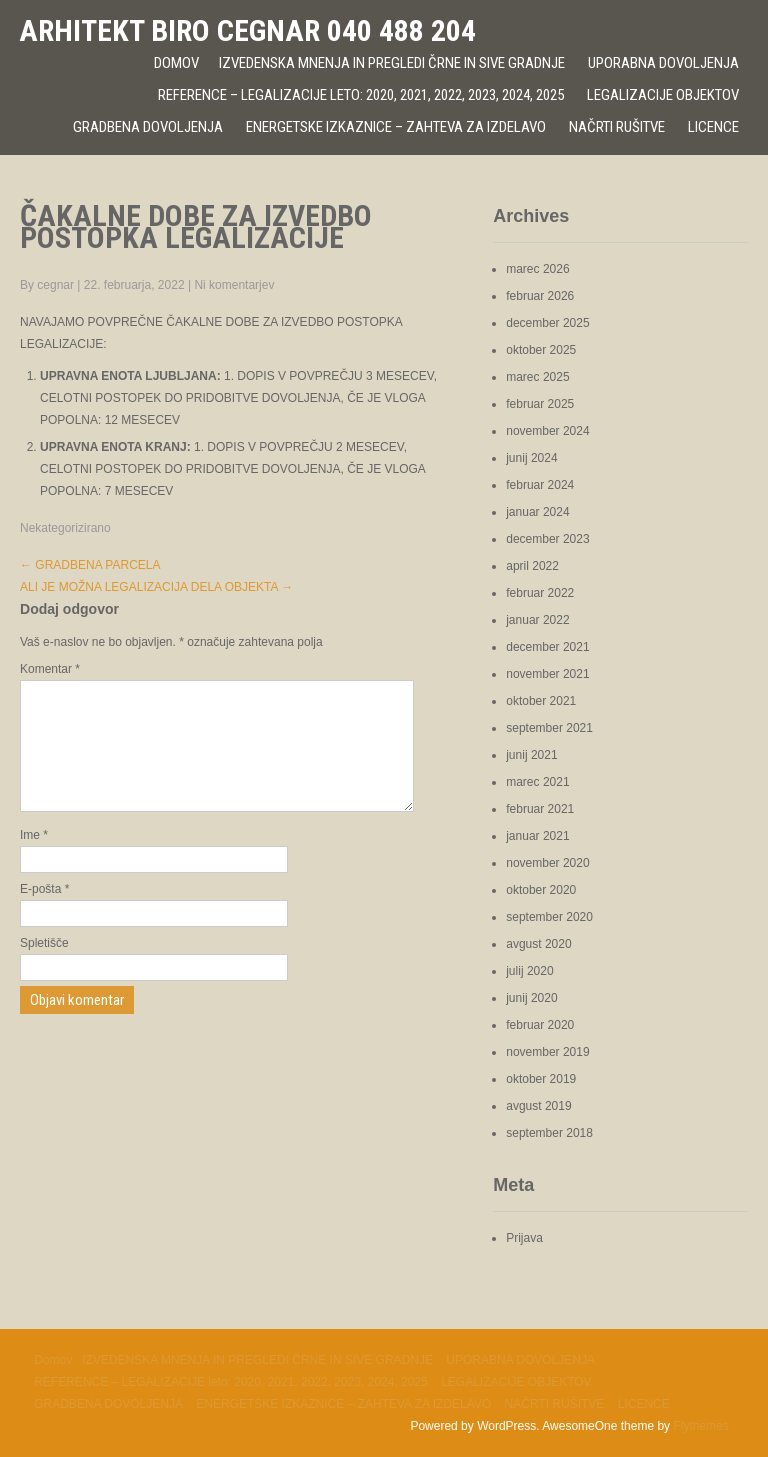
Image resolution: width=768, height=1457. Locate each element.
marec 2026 (537, 269)
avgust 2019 (538, 1106)
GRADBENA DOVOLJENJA (148, 127)
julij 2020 (529, 971)
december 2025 (547, 323)
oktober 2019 (541, 1079)
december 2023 (547, 539)
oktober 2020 (541, 890)
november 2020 (547, 863)
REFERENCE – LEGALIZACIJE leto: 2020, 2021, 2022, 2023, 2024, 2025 (361, 95)
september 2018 (549, 1133)
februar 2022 (540, 593)
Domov (176, 63)
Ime (34, 859)
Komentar (50, 669)
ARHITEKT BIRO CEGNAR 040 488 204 (247, 30)
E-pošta (44, 913)
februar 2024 (540, 485)
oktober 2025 (541, 350)
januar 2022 (537, 620)
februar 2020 (540, 1025)
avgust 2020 (538, 944)
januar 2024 (537, 512)
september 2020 (549, 917)
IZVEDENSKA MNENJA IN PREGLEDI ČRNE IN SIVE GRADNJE (392, 63)
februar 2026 (540, 296)
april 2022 (532, 566)
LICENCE (713, 127)
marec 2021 (537, 782)
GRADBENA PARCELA (90, 565)
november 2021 (547, 674)
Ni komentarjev (234, 285)
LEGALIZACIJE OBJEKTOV (663, 95)
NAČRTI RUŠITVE (617, 127)
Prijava (524, 1238)
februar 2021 (540, 809)
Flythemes (700, 1426)
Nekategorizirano (65, 528)
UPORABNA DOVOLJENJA (663, 63)
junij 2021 (531, 755)
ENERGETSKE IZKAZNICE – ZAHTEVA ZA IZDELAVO (396, 127)
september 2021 (549, 728)
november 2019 (547, 1052)
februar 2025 (540, 404)
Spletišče (44, 967)
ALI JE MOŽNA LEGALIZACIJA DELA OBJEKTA (156, 587)
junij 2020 (531, 998)
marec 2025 (537, 377)
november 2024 (547, 431)
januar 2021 (537, 836)
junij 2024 (531, 458)
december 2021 (547, 647)
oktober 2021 (541, 701)
